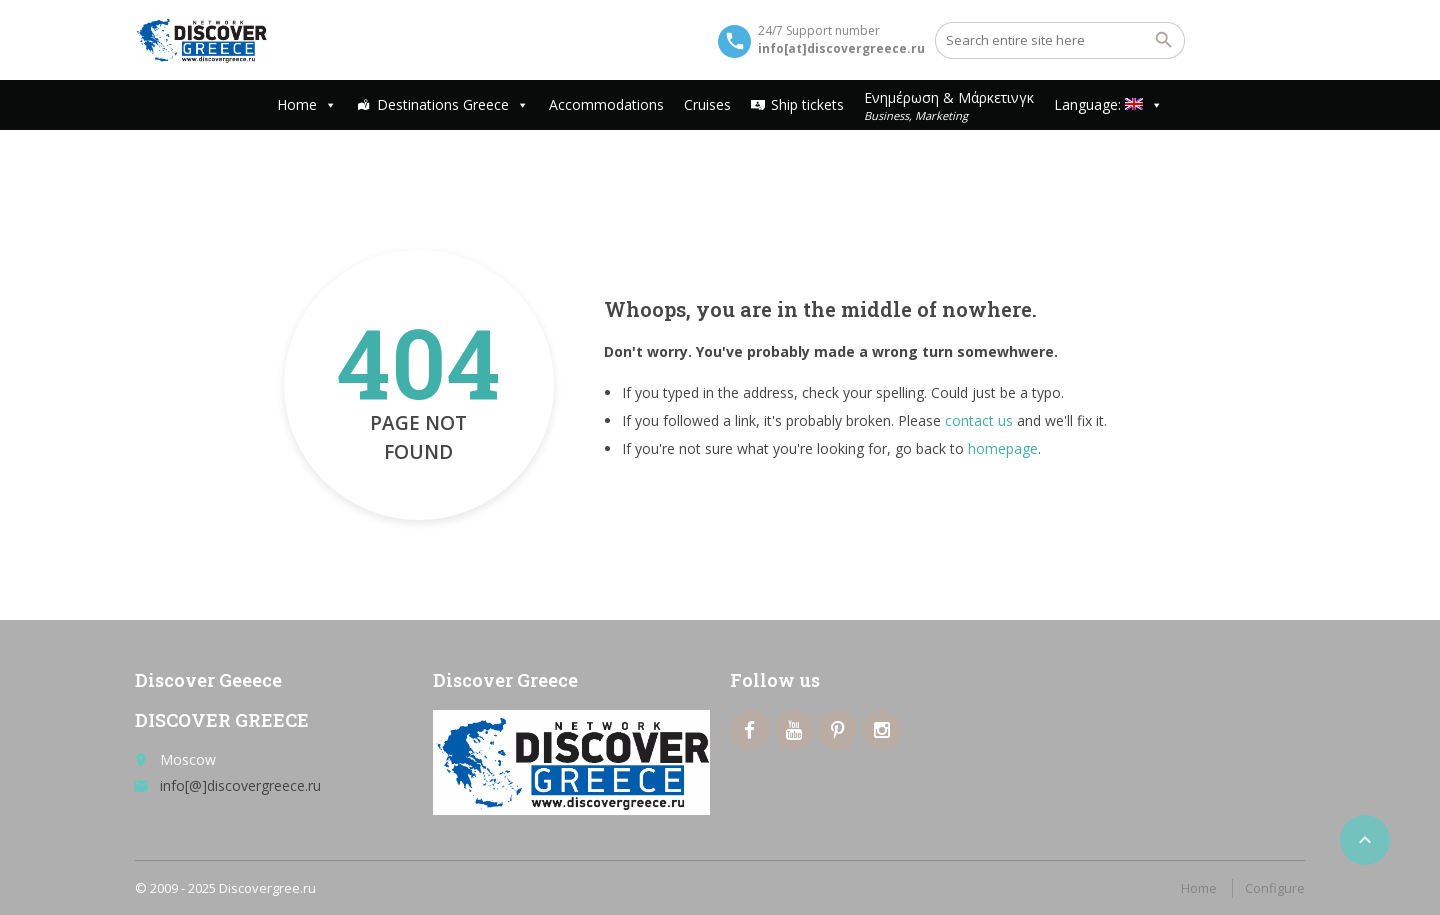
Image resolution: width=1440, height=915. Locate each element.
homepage (1003, 448)
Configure (1275, 888)
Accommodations (606, 104)
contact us (979, 420)
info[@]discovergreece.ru (240, 785)
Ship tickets (807, 104)
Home (307, 105)
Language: (1108, 105)
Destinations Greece (453, 105)
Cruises (707, 104)
